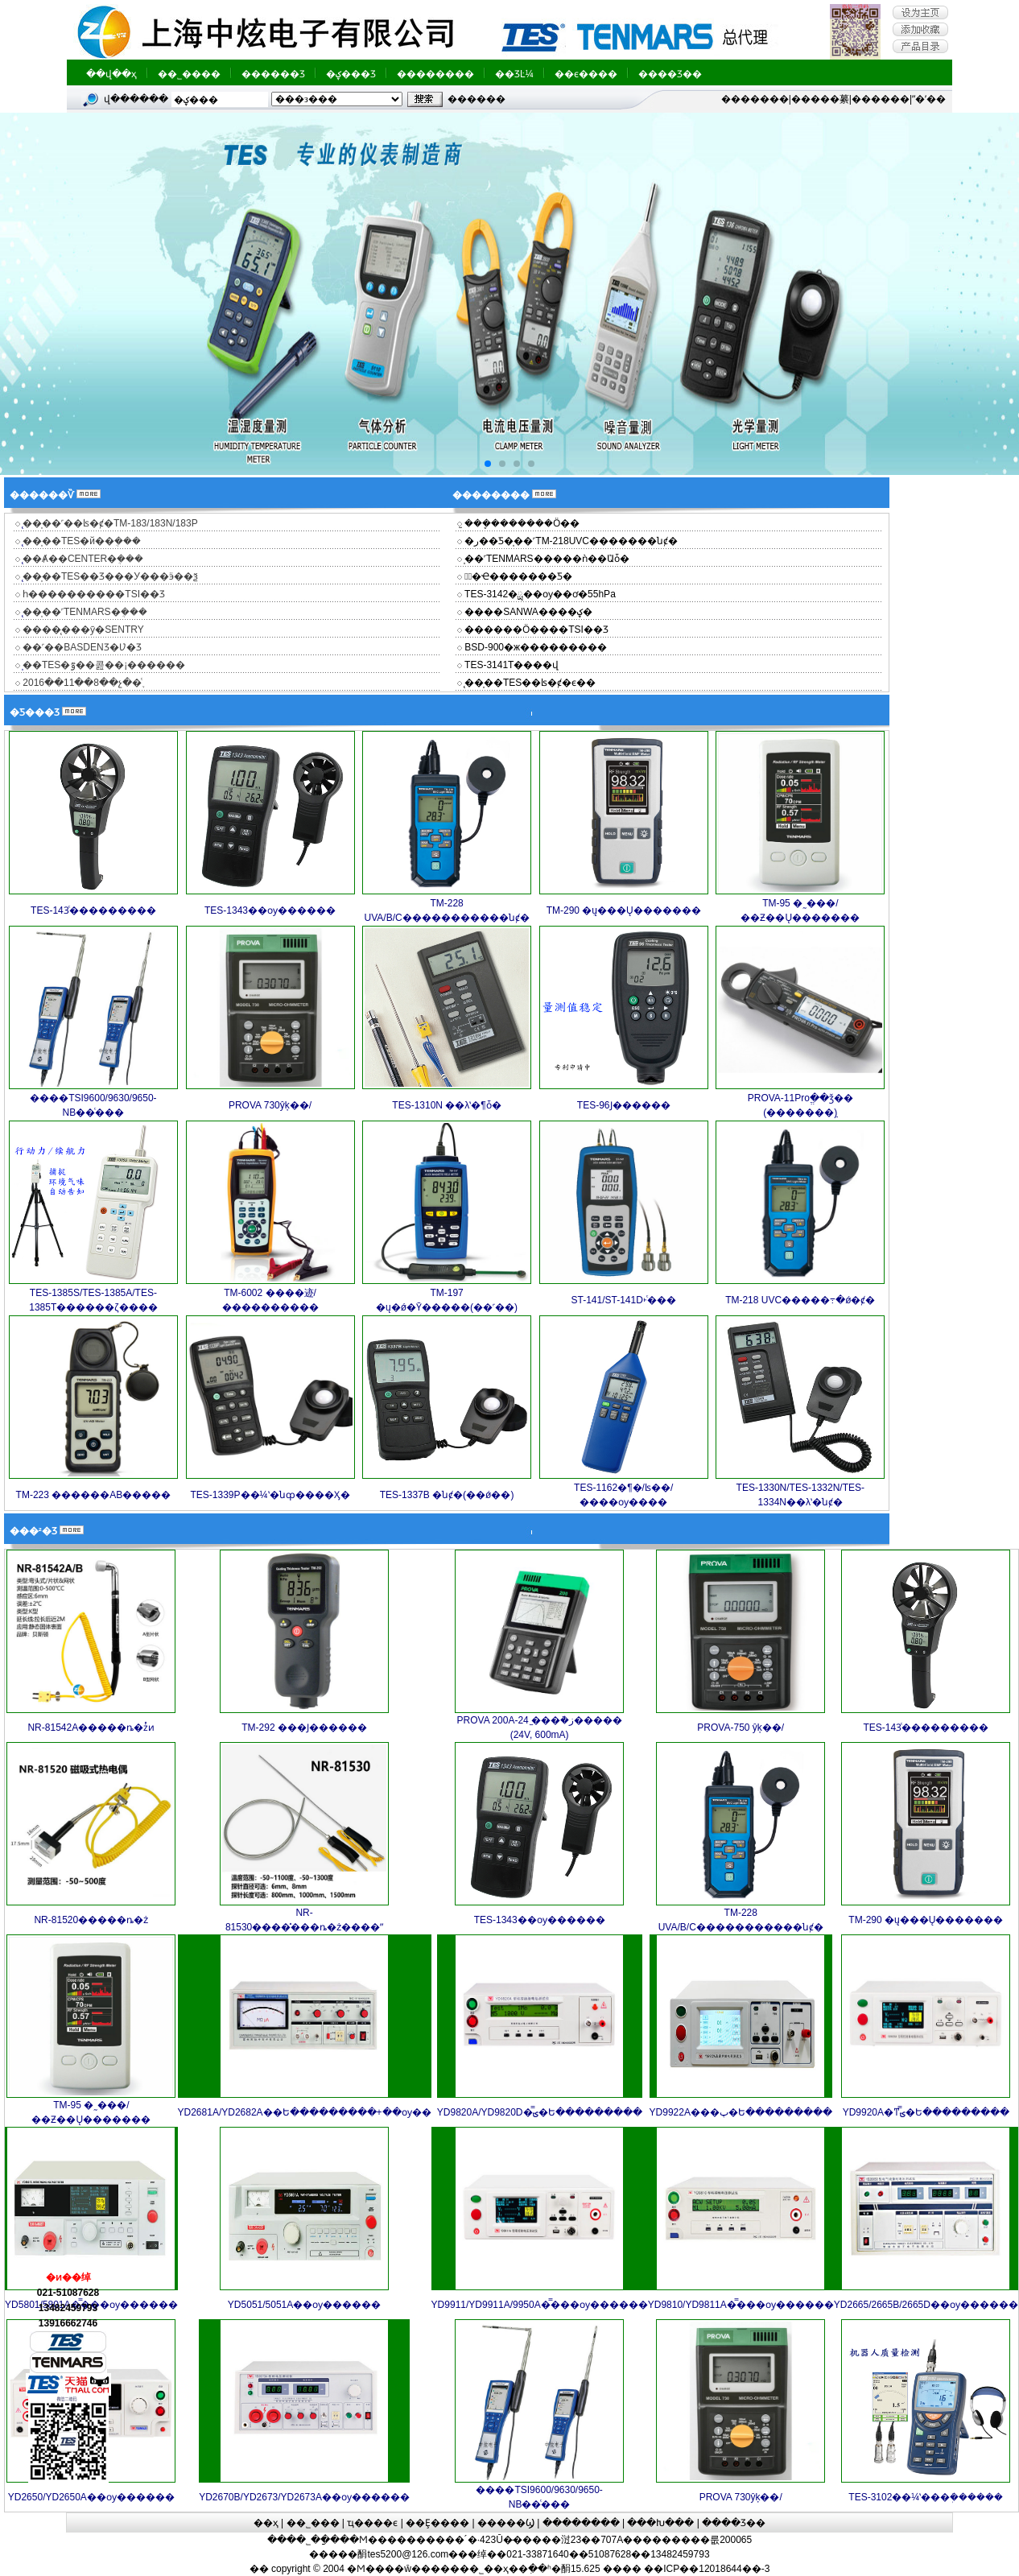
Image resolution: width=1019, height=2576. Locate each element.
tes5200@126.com (407, 2554)
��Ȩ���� (437, 2523)
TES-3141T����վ (510, 665)
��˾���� (189, 74)
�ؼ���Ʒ (351, 74)
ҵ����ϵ (372, 2523)
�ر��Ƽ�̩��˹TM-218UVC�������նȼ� (570, 541)
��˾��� (313, 2523)
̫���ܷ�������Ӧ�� (521, 523)
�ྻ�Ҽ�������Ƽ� (517, 576)
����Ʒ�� (670, 74)
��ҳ (266, 2523)
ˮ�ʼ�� (929, 99)
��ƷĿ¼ (514, 74)
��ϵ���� (586, 74)
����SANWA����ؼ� (527, 611)
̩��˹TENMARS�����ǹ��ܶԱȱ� (545, 558)
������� (755, 99)
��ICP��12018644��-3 (706, 2568)
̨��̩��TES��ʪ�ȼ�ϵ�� (529, 682)
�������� (435, 74)
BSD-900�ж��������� (534, 647)
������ (881, 99)
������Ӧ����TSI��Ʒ (535, 629)
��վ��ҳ (111, 74)
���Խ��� (660, 2523)
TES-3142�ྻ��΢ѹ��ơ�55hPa (539, 594)
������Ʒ (273, 74)
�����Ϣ (505, 2523)
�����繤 (820, 99)
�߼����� (476, 99)
